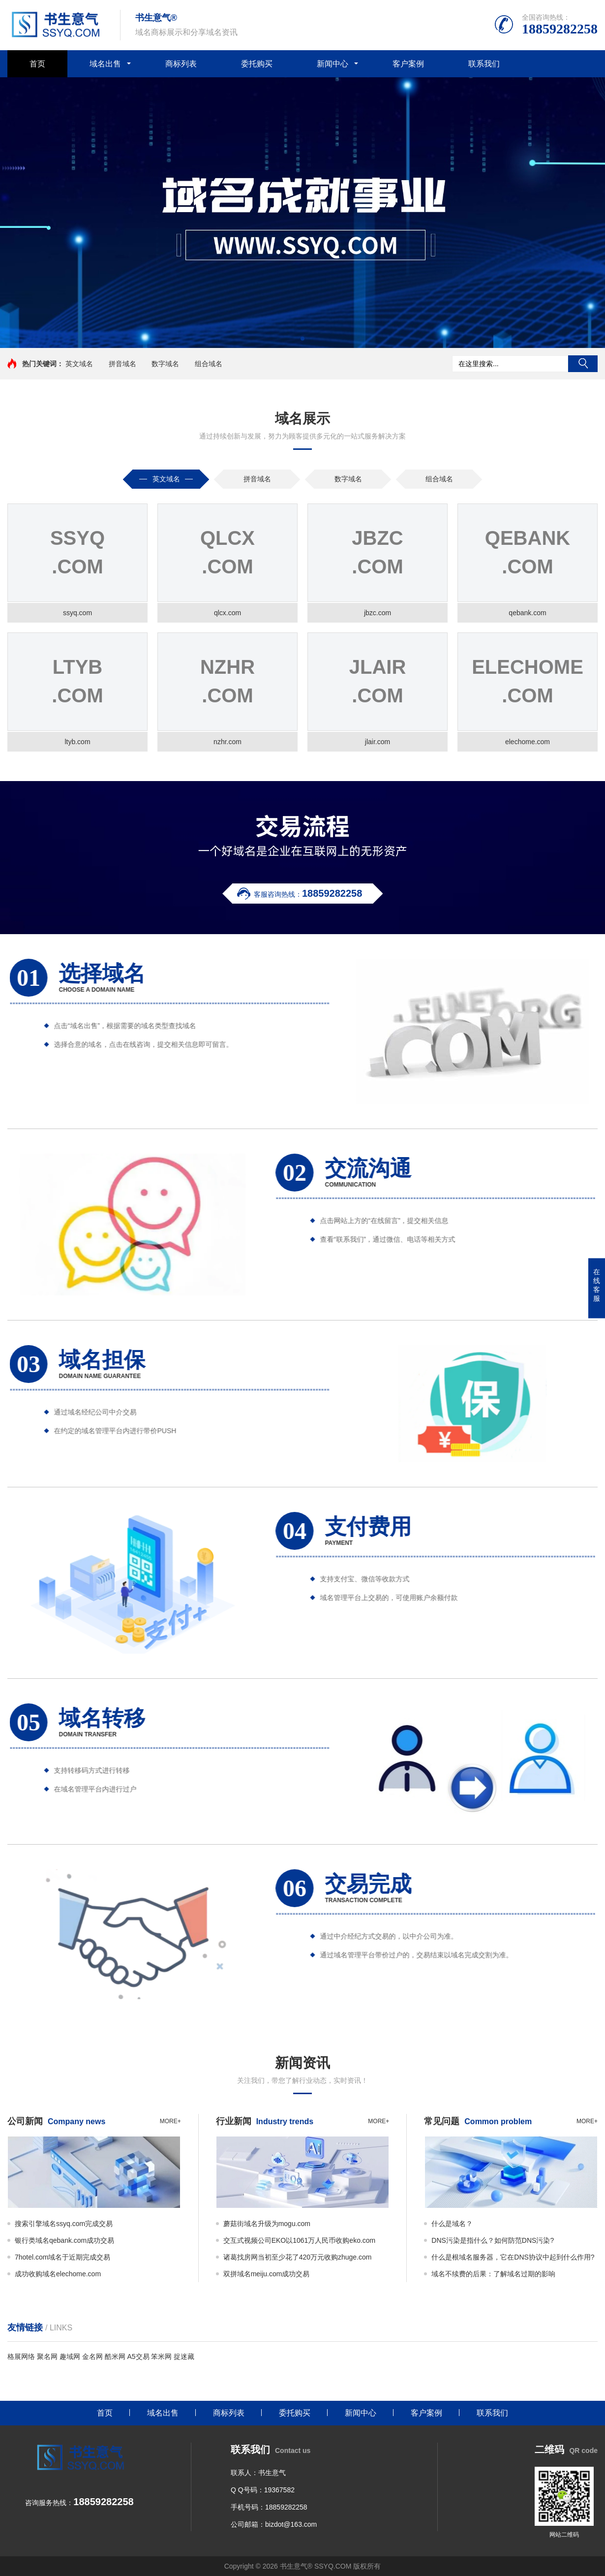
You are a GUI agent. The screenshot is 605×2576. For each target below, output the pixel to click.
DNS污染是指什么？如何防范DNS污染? (492, 2240)
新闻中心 (332, 64)
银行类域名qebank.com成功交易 (64, 2240)
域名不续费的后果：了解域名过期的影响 (493, 2274)
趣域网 (70, 2356)
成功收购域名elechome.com (58, 2274)
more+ (170, 2121)
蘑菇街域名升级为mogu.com (266, 2224)
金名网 (92, 2356)
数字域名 (165, 364)
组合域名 (208, 364)
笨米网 (161, 2356)
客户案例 (408, 64)
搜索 (583, 363)
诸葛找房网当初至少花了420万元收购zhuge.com (297, 2257)
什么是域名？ (452, 2224)
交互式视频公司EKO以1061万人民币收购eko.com (299, 2240)
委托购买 (256, 64)
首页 (37, 64)
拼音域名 (122, 364)
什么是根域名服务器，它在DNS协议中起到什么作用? (512, 2257)
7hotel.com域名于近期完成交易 (62, 2257)
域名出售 (105, 64)
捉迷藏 (184, 2356)
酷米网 (115, 2356)
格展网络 (21, 2356)
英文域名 (79, 364)
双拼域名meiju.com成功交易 (266, 2274)
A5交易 (138, 2356)
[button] (302, 339)
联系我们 (484, 64)
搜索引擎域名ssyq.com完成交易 (64, 2224)
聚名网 (47, 2356)
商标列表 (181, 64)
